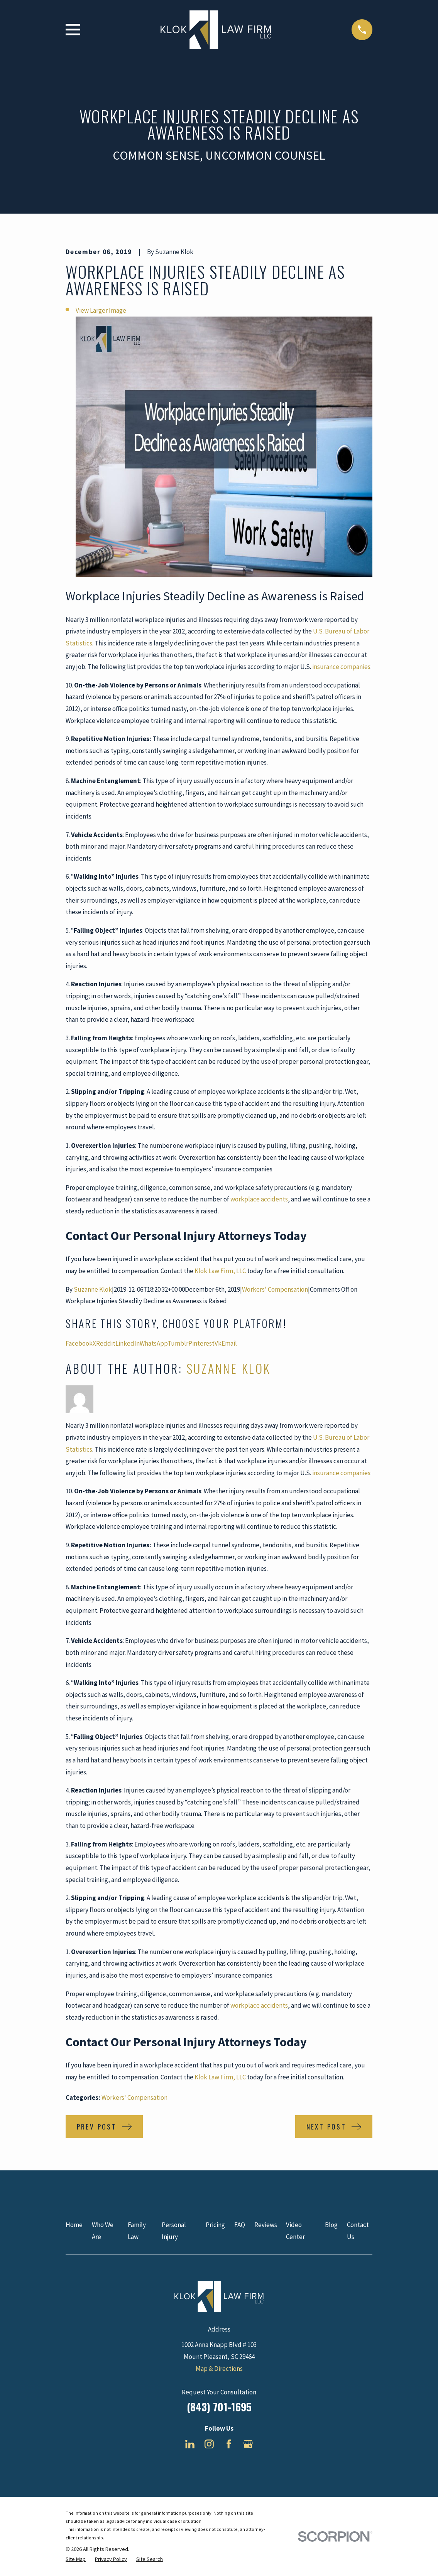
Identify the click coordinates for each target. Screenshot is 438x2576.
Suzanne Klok (93, 1289)
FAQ (239, 2225)
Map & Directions (219, 2368)
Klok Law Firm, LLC (220, 1271)
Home (74, 2225)
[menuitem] (76, 2559)
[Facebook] (228, 2444)
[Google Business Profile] (248, 2444)
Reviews (265, 2225)
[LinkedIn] (189, 2444)
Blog (331, 2225)
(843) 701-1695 (219, 2406)
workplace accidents (259, 1199)
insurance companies (341, 666)
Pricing (215, 2225)
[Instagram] (209, 2444)
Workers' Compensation (275, 1289)
